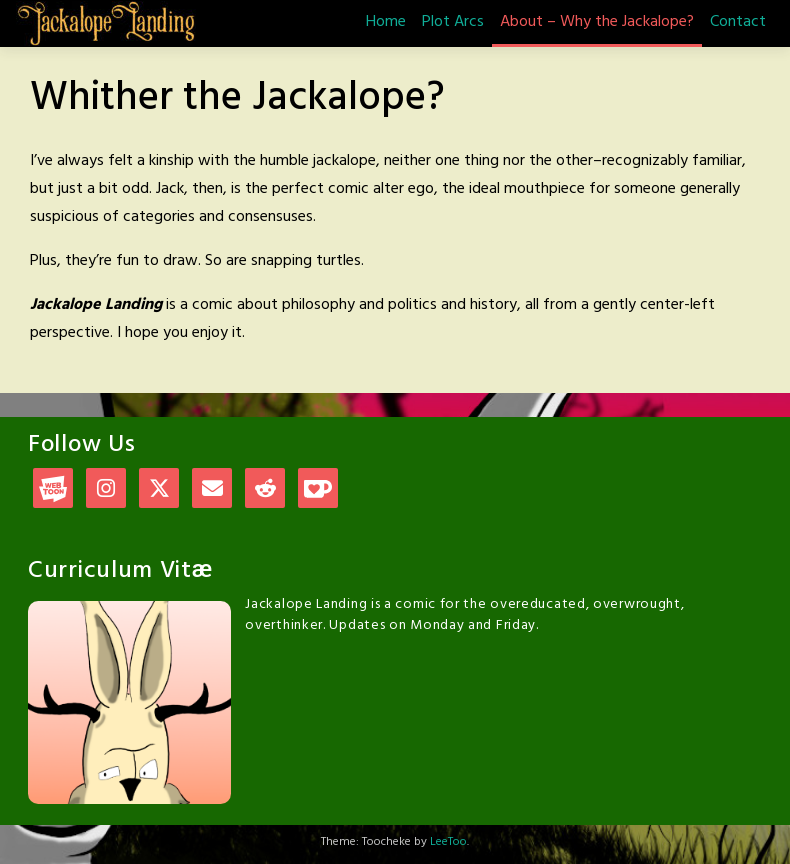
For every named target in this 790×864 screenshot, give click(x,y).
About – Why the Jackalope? (597, 22)
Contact (738, 22)
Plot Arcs (453, 22)
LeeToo (448, 842)
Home (386, 22)
